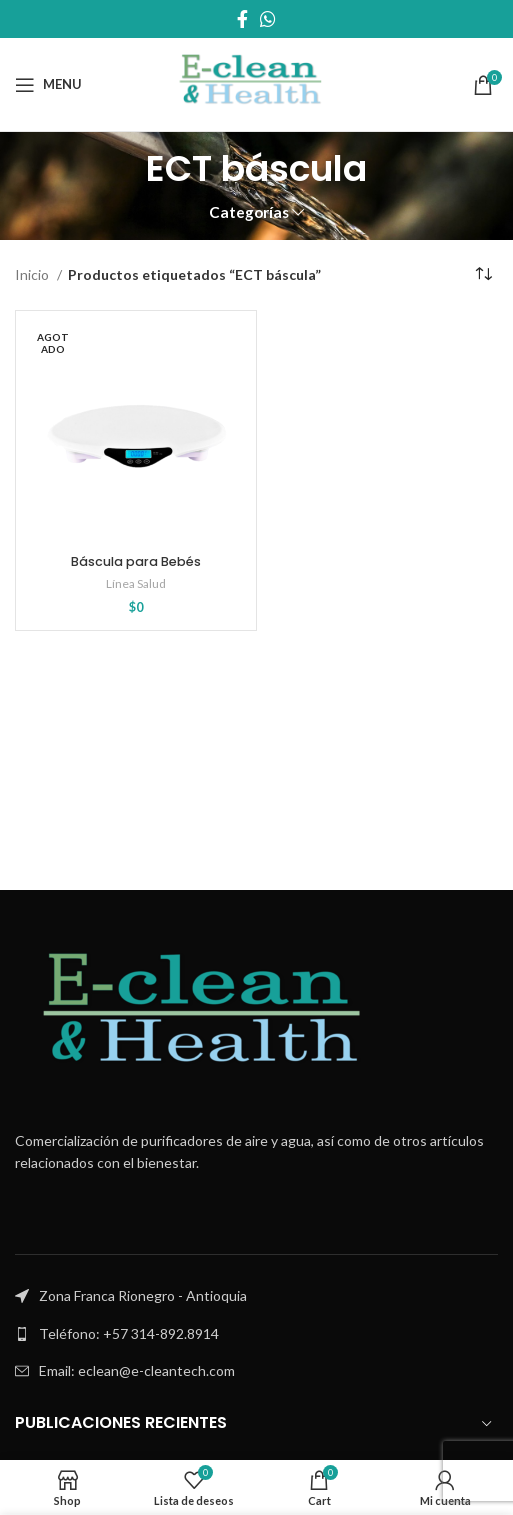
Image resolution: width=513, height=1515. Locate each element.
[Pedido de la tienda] (483, 275)
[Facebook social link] (242, 19)
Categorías (249, 212)
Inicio (33, 274)
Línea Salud (136, 583)
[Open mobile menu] (48, 85)
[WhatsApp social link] (268, 19)
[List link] (256, 1334)
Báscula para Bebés (136, 561)
